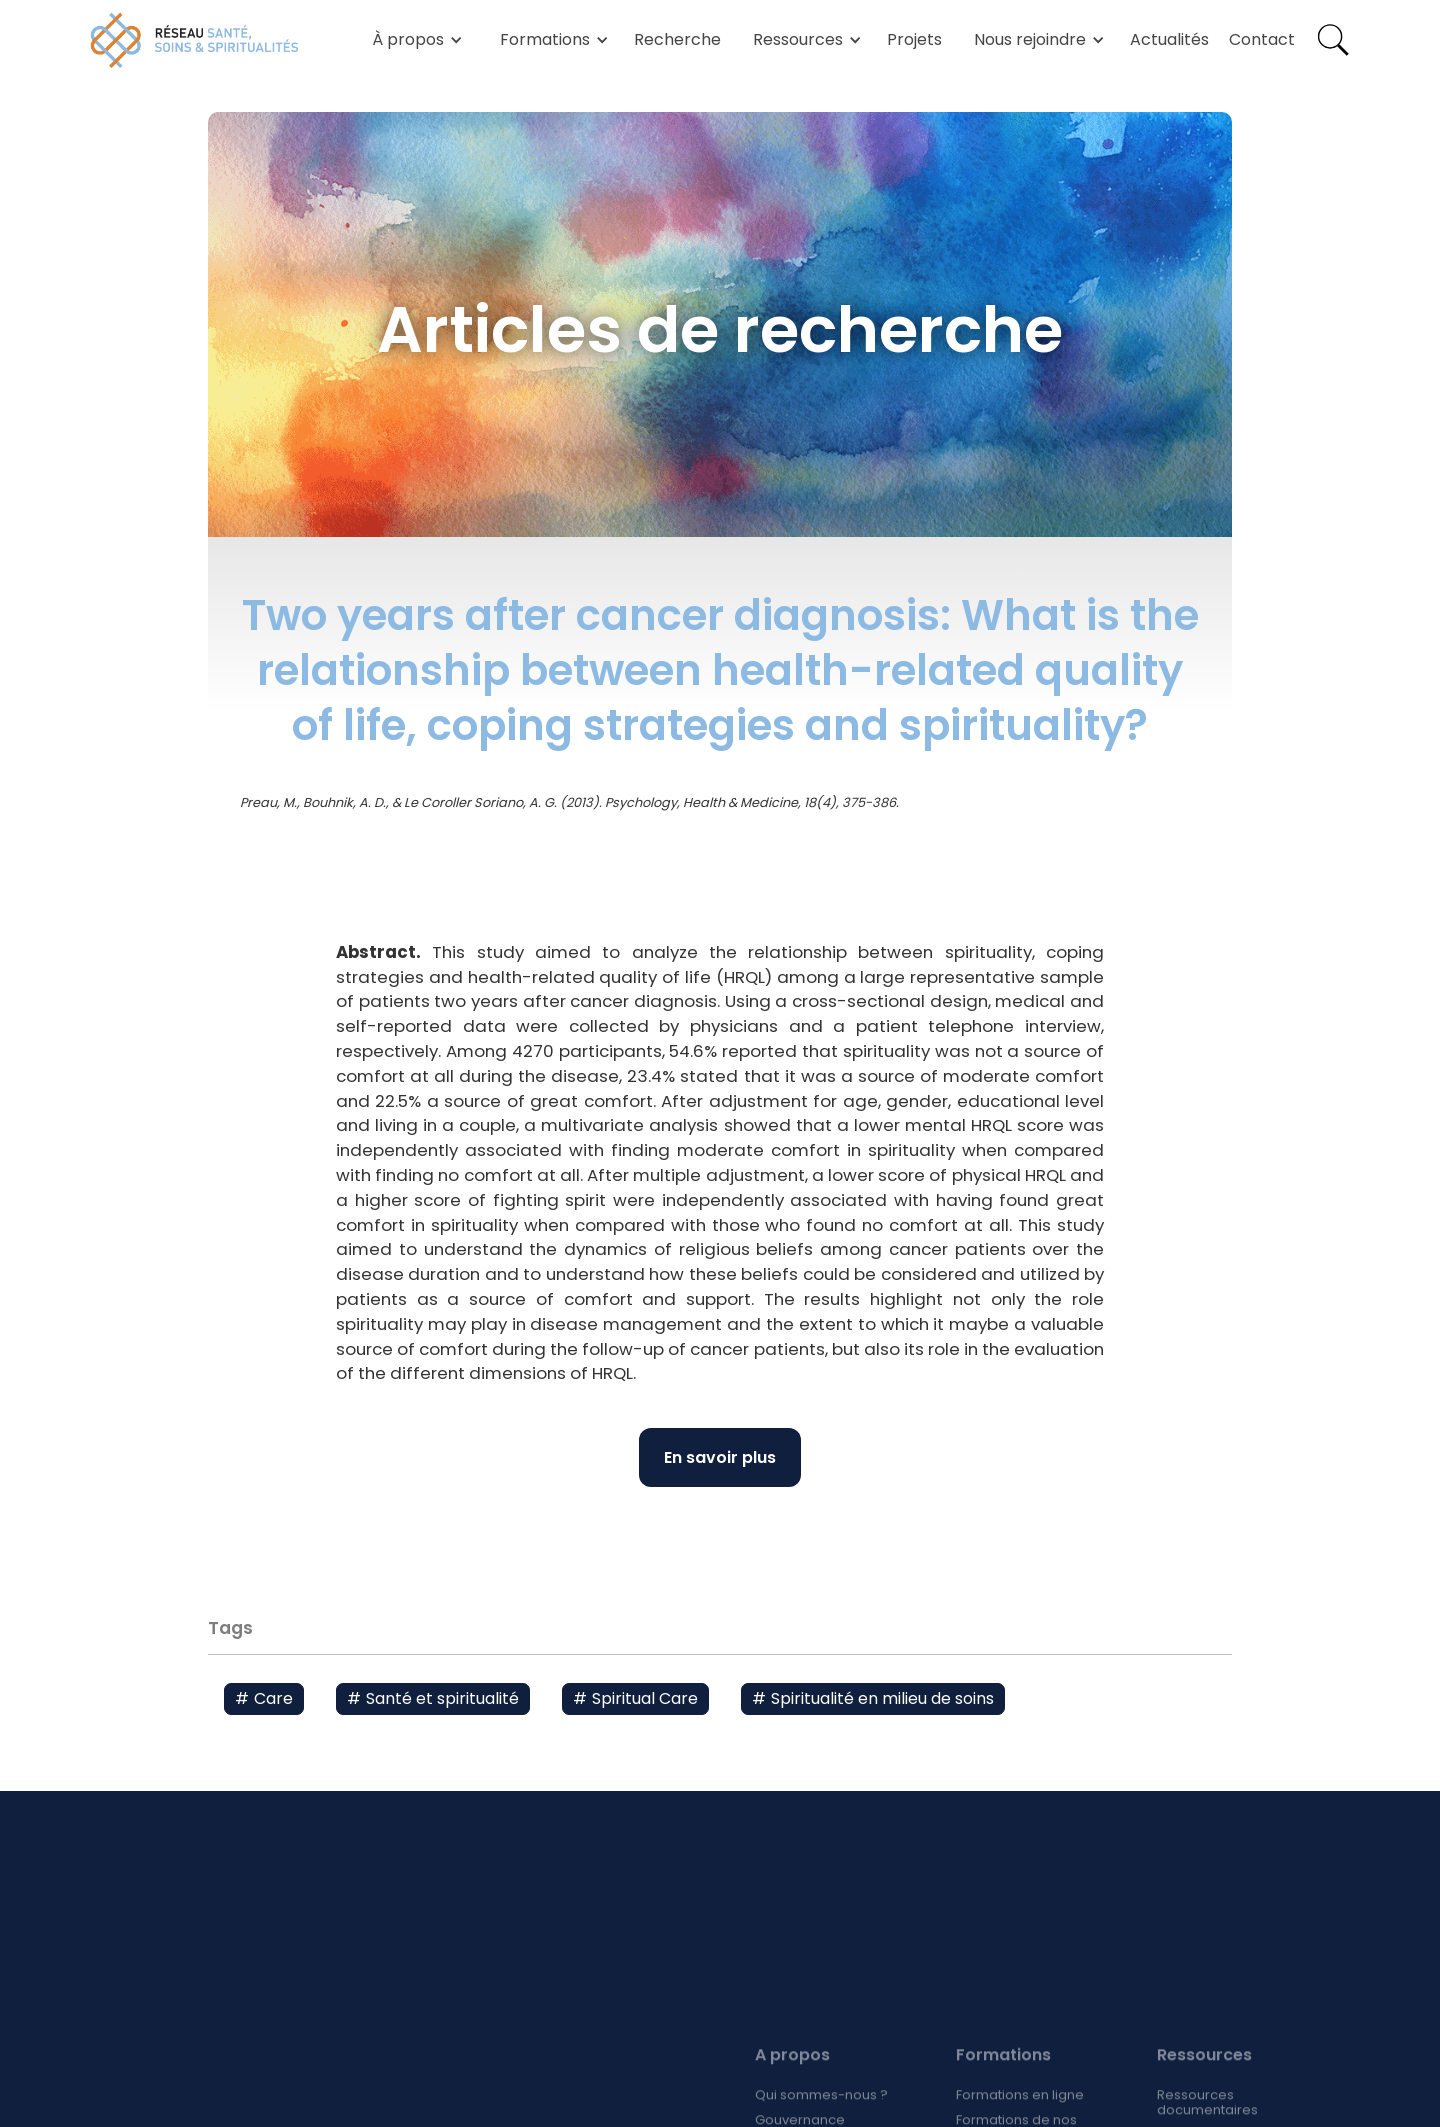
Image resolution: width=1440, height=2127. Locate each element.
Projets (914, 39)
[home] (195, 40)
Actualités (1169, 39)
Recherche (677, 39)
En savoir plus (720, 1457)
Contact (1262, 39)
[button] (414, 40)
